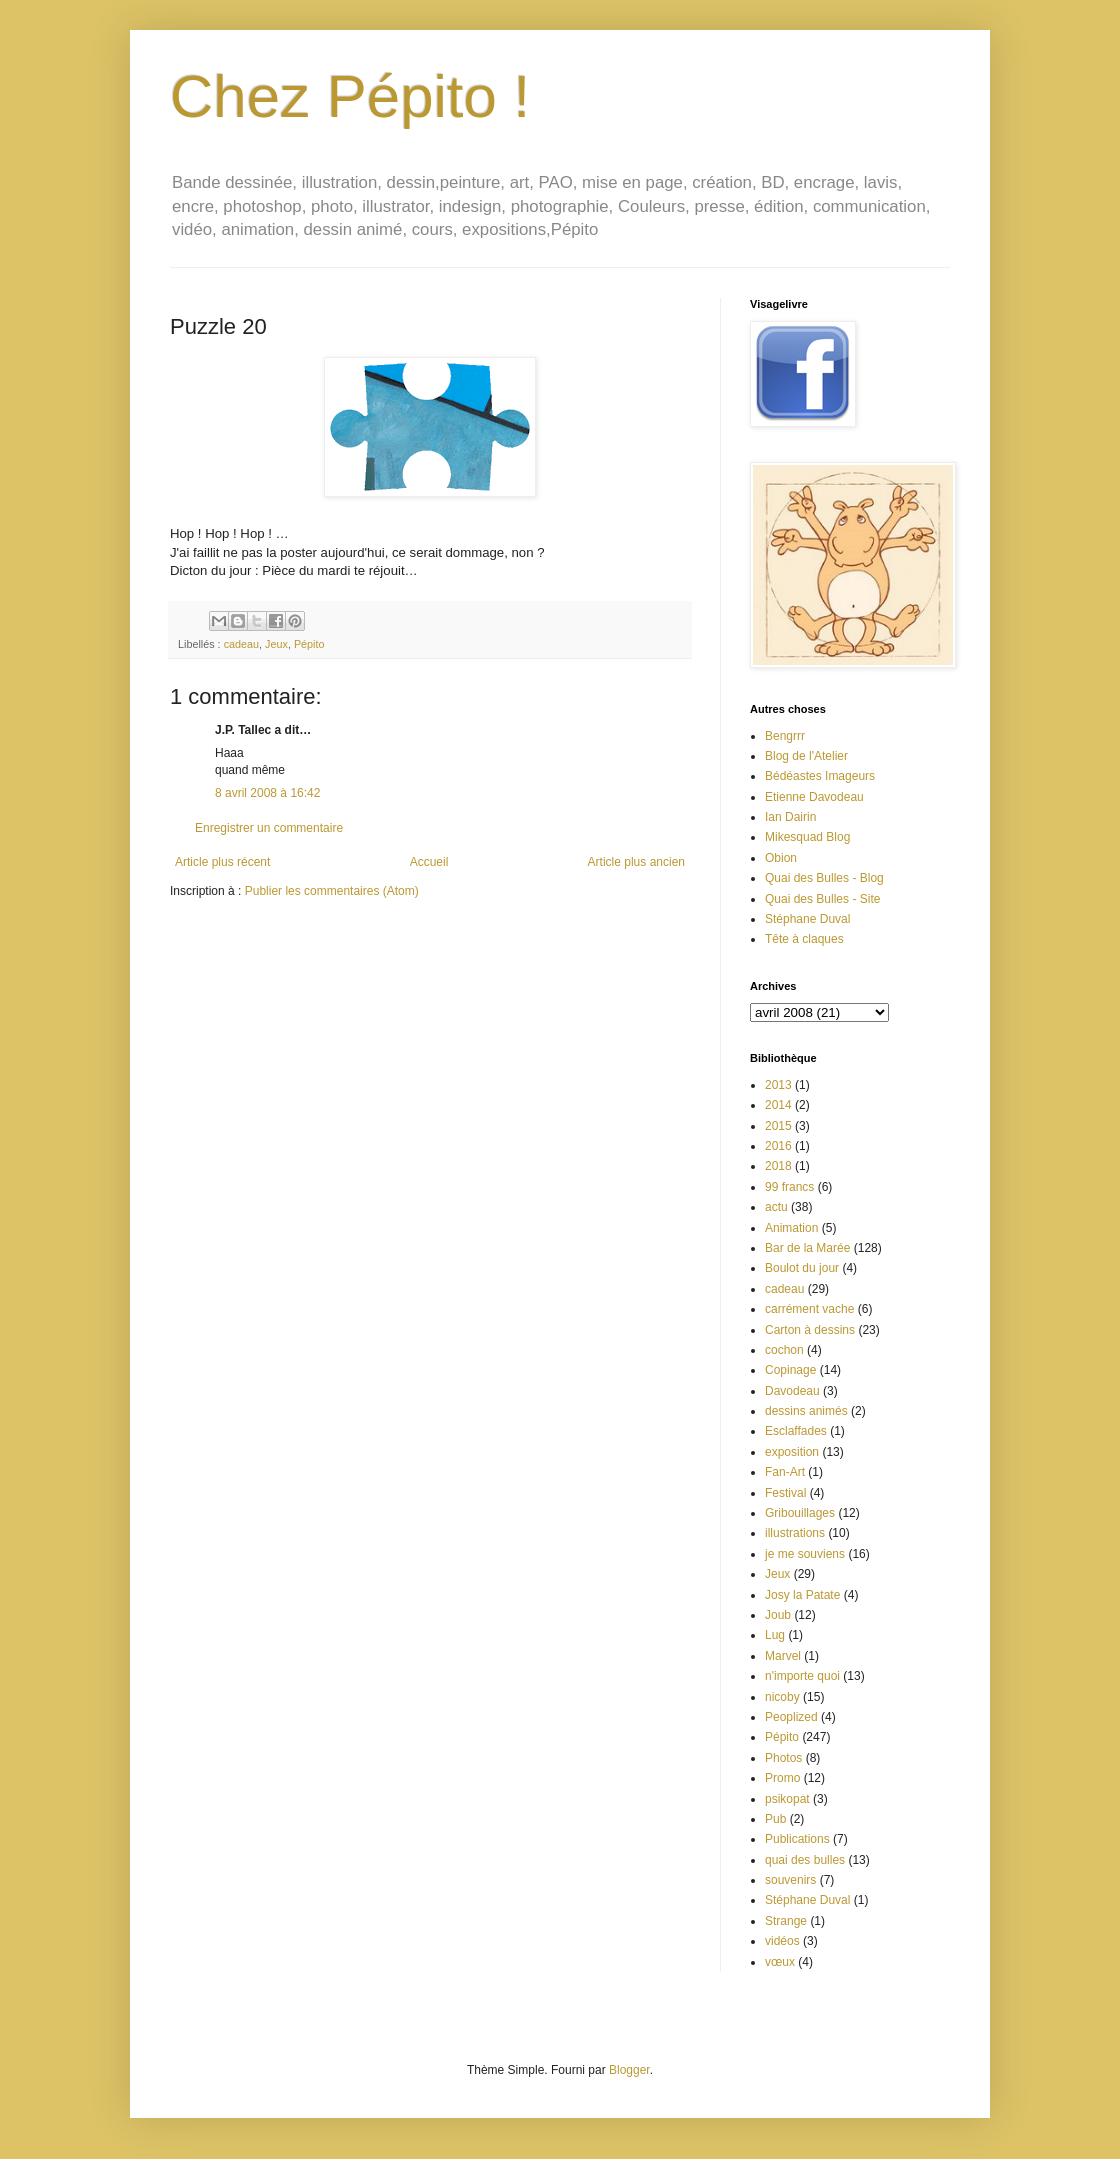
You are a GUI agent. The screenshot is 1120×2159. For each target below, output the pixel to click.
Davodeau (792, 1391)
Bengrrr (785, 736)
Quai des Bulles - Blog (824, 878)
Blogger (629, 2070)
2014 (778, 1105)
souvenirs (790, 1880)
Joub (778, 1615)
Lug (775, 1635)
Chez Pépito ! (350, 96)
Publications (797, 1839)
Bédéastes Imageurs (820, 776)
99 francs (789, 1187)
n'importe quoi (802, 1676)
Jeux (276, 644)
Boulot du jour (802, 1268)
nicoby (782, 1697)
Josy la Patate (802, 1595)
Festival (785, 1493)
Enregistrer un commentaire (269, 828)
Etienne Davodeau (814, 797)
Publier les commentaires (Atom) (332, 891)
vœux (780, 1962)
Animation (791, 1228)
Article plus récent (222, 862)
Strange (786, 1921)
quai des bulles (805, 1860)
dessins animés (806, 1411)
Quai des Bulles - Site (822, 899)
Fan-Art (785, 1472)
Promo (782, 1778)
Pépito (309, 644)
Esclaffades (796, 1431)
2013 (778, 1085)
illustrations (795, 1533)
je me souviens (805, 1554)
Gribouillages (800, 1513)
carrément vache (809, 1309)
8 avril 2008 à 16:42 (267, 793)
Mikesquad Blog (807, 837)
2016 (778, 1146)
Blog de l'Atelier (806, 756)
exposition (792, 1452)
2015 (778, 1126)
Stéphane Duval (807, 919)
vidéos (782, 1941)
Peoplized (791, 1717)
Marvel (783, 1656)
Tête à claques (804, 939)
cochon (784, 1350)
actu (776, 1207)
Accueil (429, 862)
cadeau (241, 644)
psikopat (787, 1799)
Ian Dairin (790, 817)
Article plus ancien (636, 862)
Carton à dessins (810, 1330)
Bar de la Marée (807, 1248)
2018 (778, 1166)
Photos (783, 1758)
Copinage (790, 1370)
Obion (781, 858)
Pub (775, 1819)
